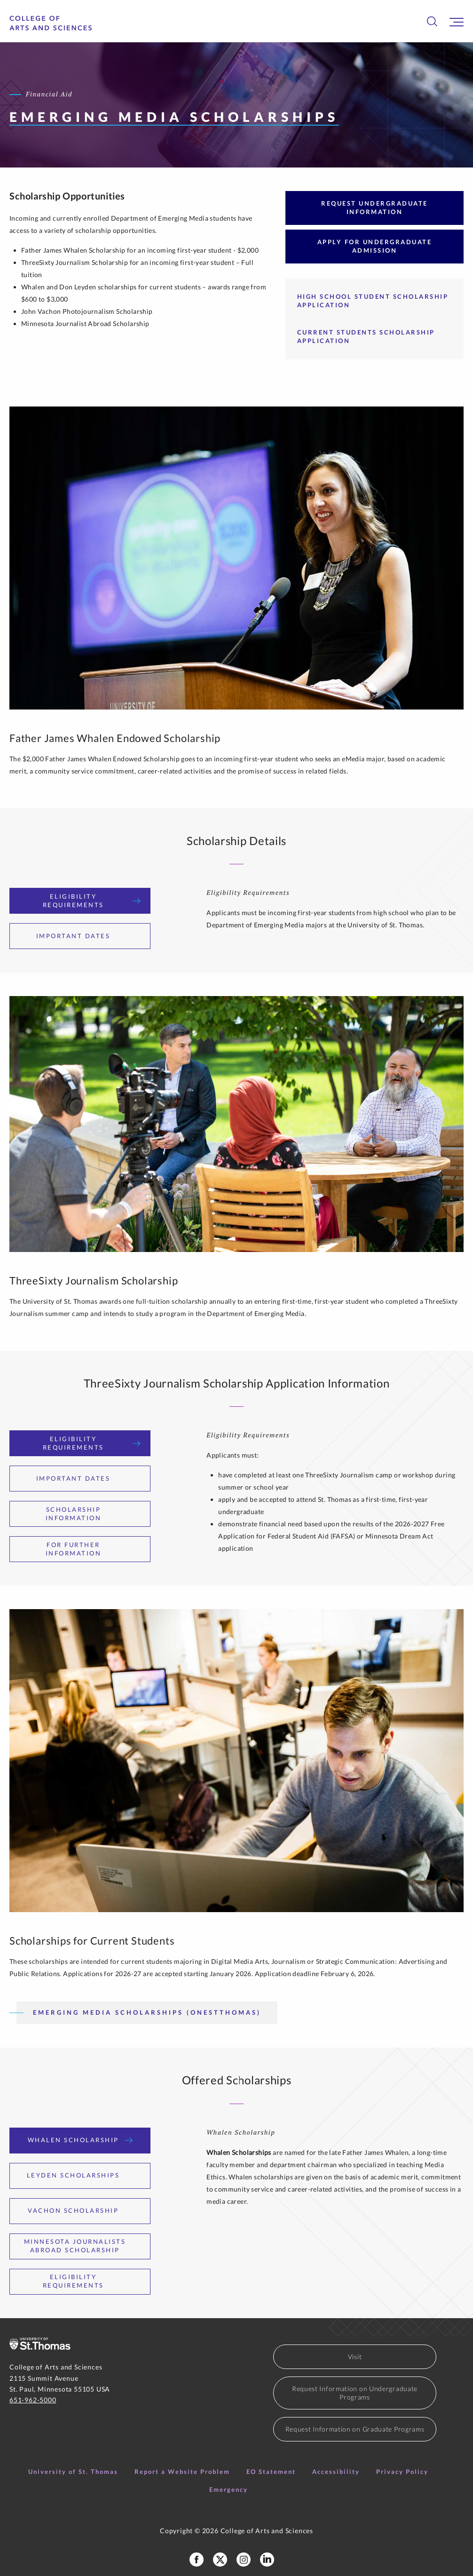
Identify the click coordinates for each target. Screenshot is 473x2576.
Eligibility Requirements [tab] (92, 901)
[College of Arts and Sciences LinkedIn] (267, 2559)
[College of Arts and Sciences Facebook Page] (196, 2559)
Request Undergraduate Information (374, 207)
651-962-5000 (32, 2400)
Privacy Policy (402, 2471)
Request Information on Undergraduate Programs (355, 2393)
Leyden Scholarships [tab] (80, 2175)
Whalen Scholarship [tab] (80, 2140)
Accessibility (336, 2471)
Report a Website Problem (182, 2471)
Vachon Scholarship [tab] (80, 2210)
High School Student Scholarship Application (373, 301)
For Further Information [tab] (93, 1549)
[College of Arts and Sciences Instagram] (243, 2559)
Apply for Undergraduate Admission (374, 246)
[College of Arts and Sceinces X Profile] (220, 2559)
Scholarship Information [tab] (93, 1514)
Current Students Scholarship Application (366, 336)
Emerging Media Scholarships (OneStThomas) (147, 2012)
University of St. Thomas (73, 2471)
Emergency (228, 2489)
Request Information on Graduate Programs (355, 2429)
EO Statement (271, 2471)
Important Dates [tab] (80, 936)
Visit (355, 2357)
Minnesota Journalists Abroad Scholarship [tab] (82, 2246)
